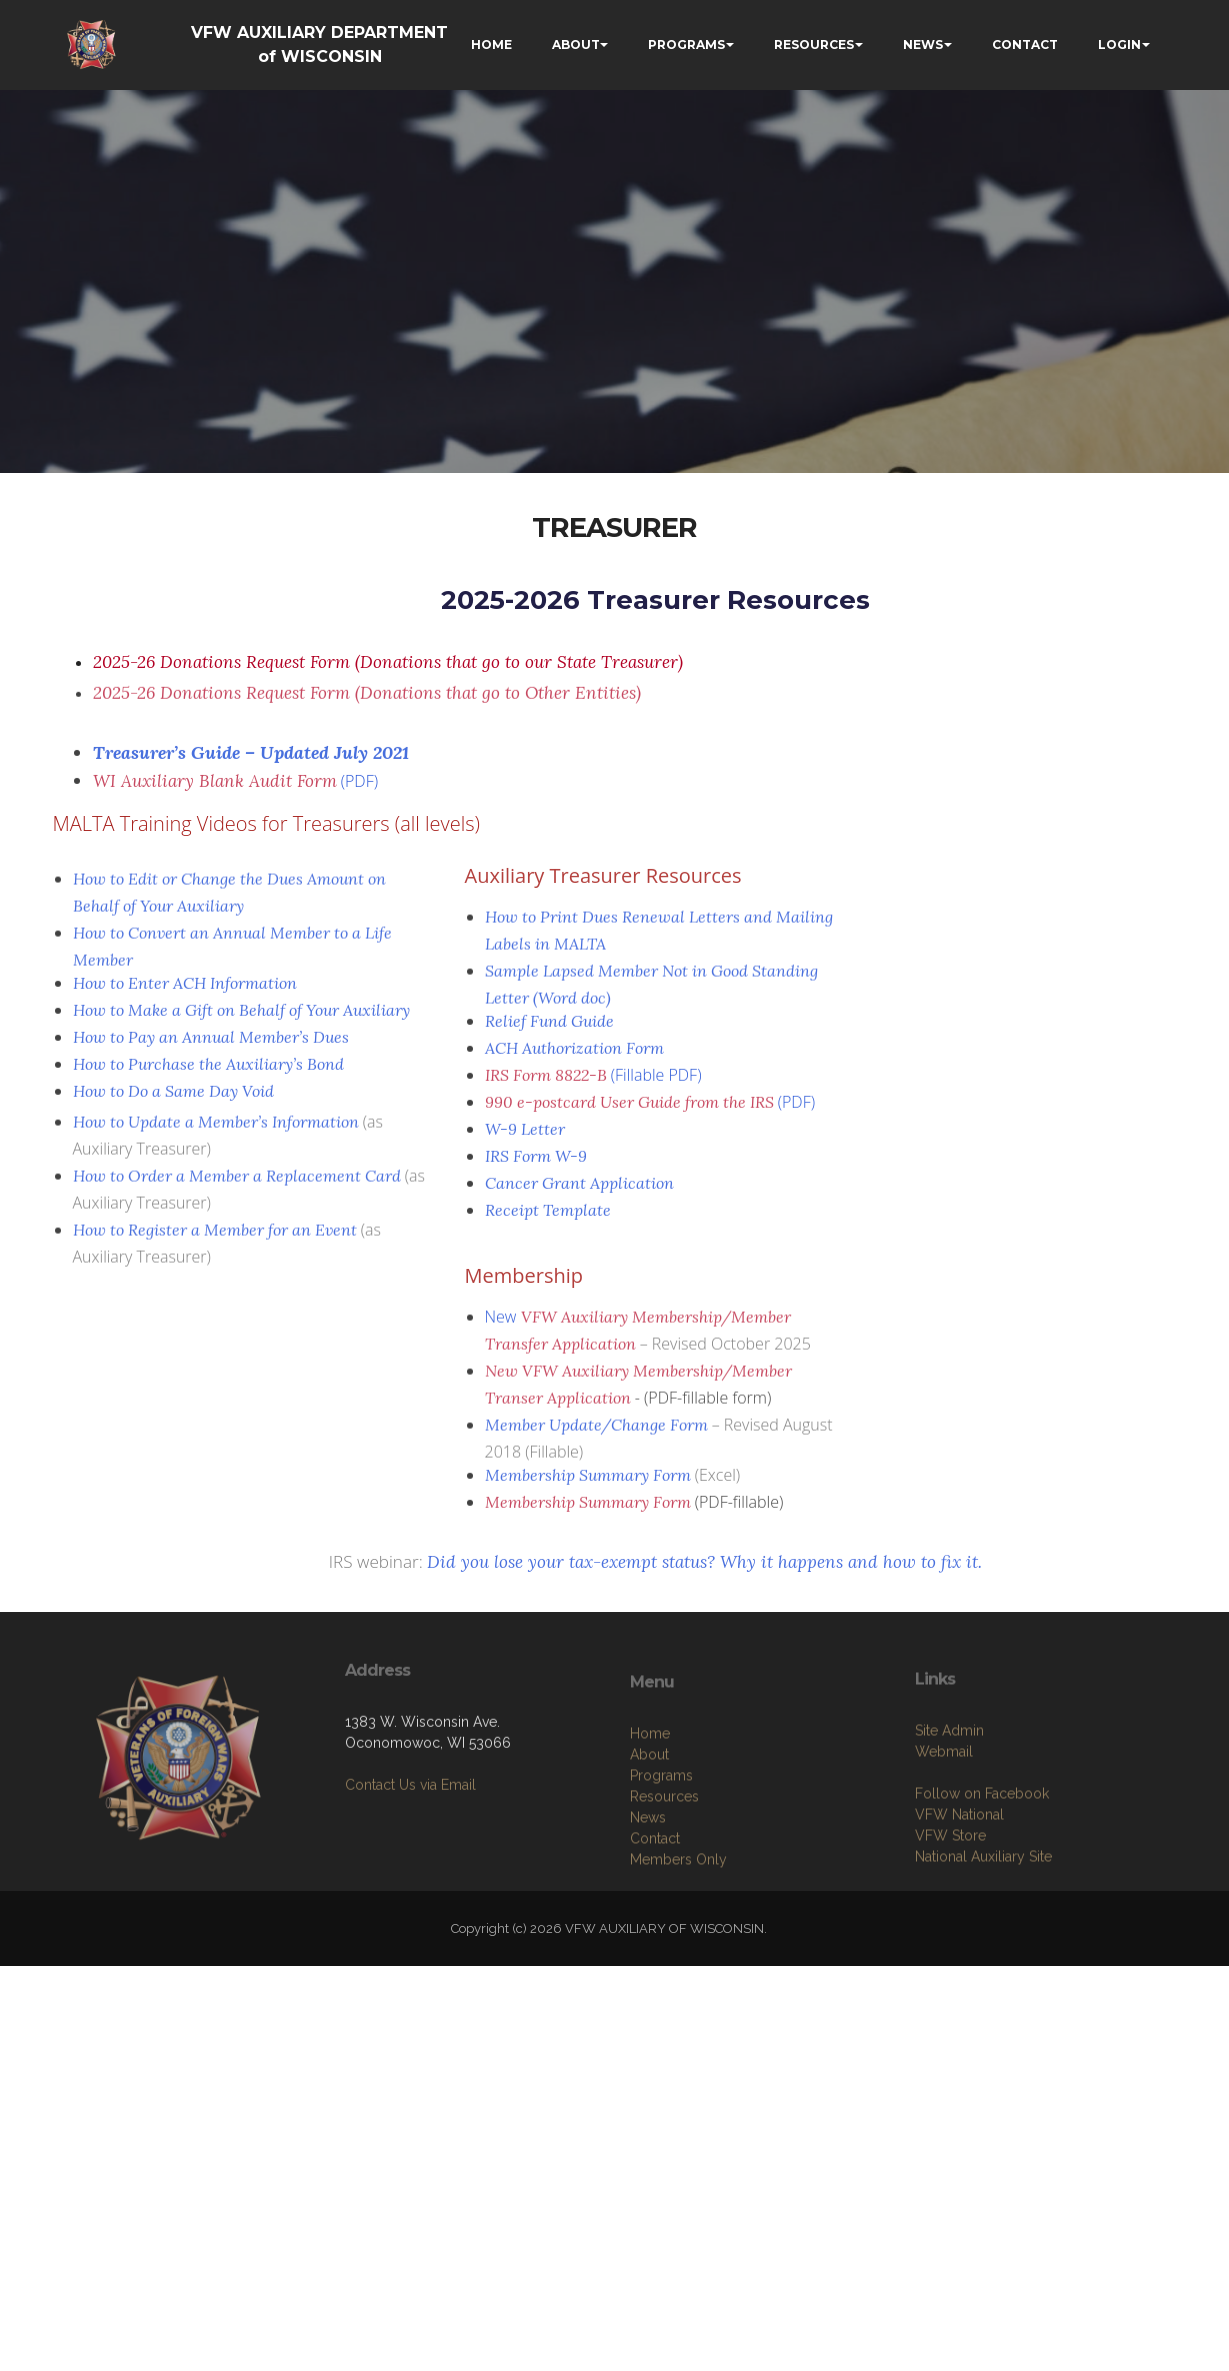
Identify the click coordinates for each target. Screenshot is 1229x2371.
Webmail (944, 1820)
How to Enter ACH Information (185, 992)
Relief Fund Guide (549, 1030)
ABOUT (576, 44)
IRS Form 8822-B (546, 1084)
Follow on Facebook (982, 1862)
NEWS (923, 44)
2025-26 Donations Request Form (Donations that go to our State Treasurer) (388, 662)
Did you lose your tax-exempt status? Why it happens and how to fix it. (704, 1572)
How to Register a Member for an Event (215, 1248)
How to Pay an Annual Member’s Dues (211, 1046)
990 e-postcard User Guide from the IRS (629, 1111)
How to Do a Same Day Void (173, 1100)
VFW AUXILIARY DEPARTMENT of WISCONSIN (319, 44)
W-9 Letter (525, 1138)
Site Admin (949, 1799)
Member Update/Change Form (596, 1443)
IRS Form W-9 (536, 1165)
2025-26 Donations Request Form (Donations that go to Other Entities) (367, 702)
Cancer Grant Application (579, 1192)
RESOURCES (814, 44)
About (649, 1830)
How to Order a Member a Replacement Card (237, 1194)
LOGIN (1119, 44)
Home (650, 1809)
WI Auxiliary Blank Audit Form (215, 791)
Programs (661, 1851)
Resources (664, 1872)
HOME (491, 44)
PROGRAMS (686, 44)
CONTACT (1025, 44)
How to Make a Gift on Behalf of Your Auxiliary (241, 1019)
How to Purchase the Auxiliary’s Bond (208, 1073)
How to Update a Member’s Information (216, 1140)
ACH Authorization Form (574, 1057)
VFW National (959, 1883)
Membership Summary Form (588, 1484)
